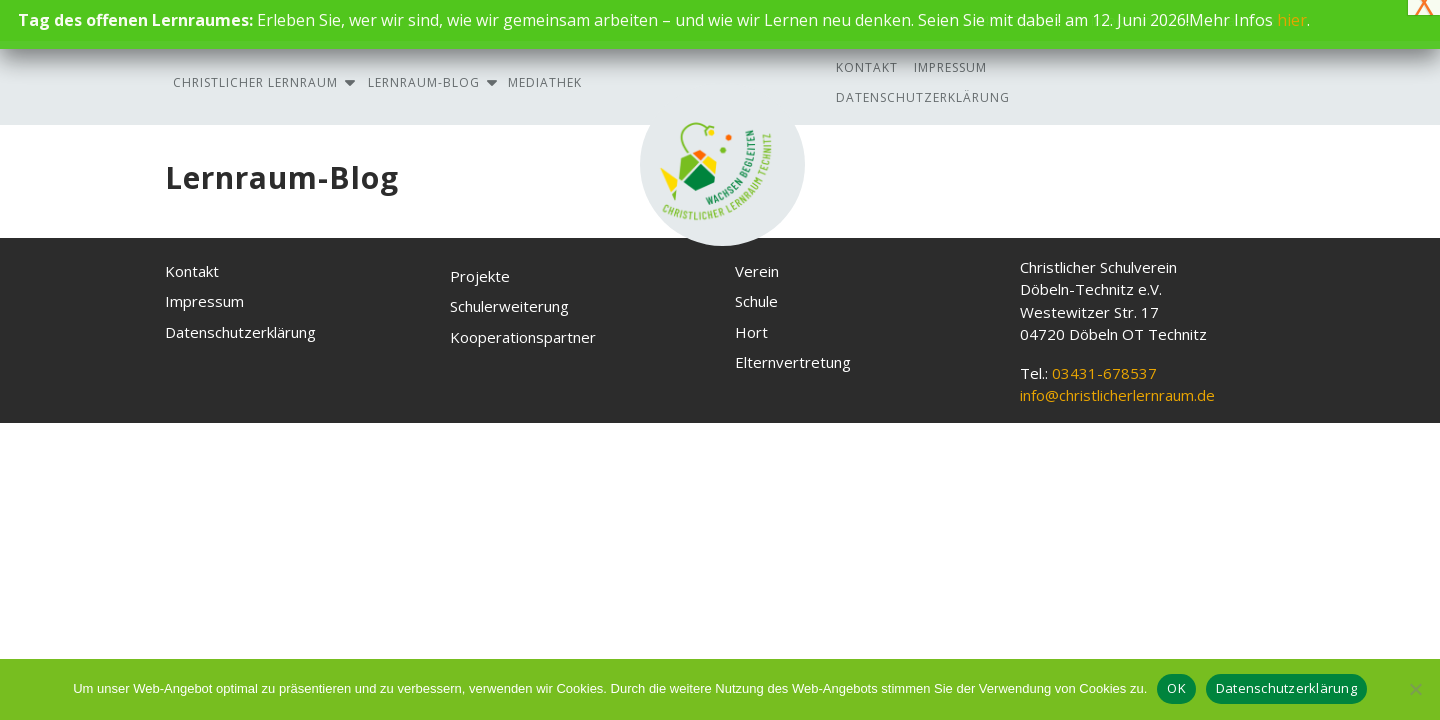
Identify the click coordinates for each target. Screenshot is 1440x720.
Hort (751, 332)
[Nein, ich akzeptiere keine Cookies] (1415, 689)
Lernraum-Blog (424, 82)
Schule (756, 301)
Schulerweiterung (509, 306)
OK (1176, 688)
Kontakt (867, 67)
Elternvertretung (793, 362)
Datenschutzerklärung (923, 97)
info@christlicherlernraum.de (1117, 395)
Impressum (950, 67)
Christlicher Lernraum (255, 82)
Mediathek (545, 82)
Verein (757, 271)
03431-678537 (1104, 373)
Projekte (480, 276)
